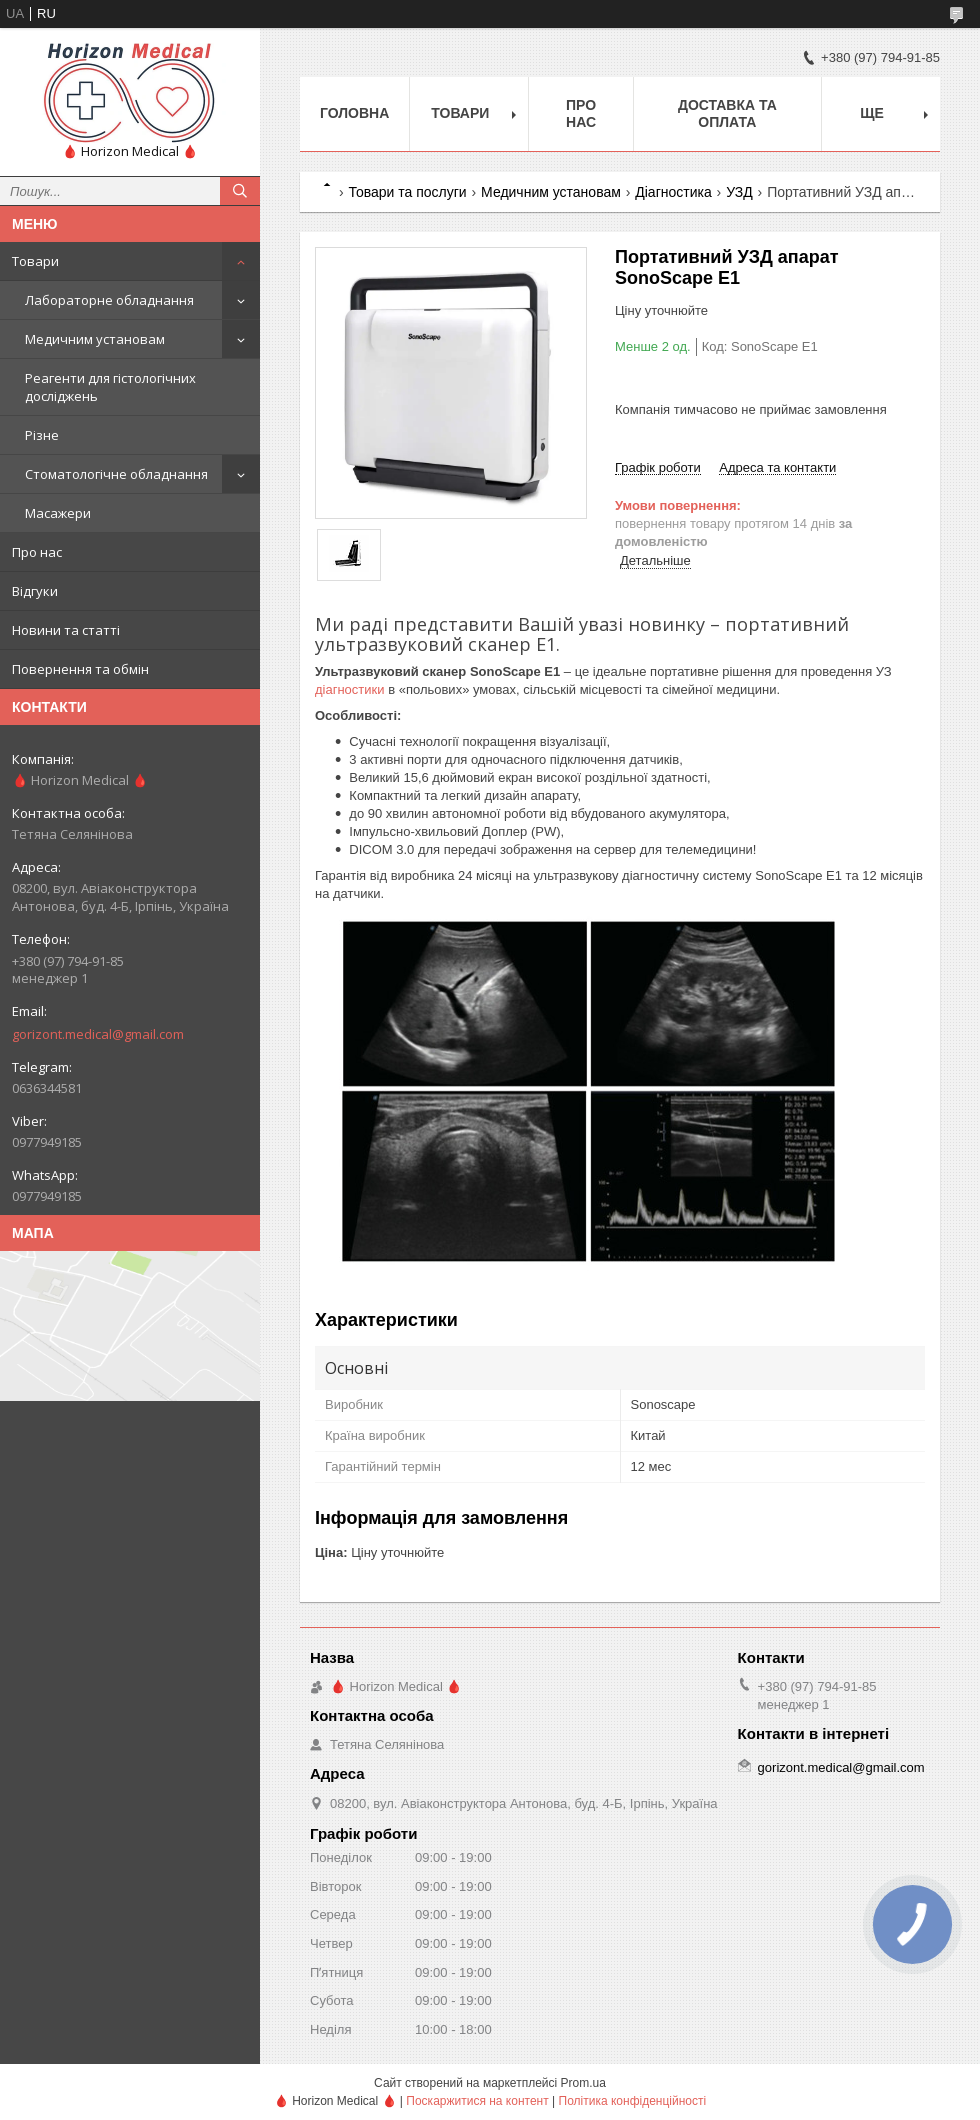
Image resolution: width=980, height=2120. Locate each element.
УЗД (739, 192)
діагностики (350, 689)
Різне (42, 435)
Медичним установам (95, 339)
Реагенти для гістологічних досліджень (110, 387)
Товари (35, 261)
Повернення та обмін (80, 669)
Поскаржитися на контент (477, 2101)
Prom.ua (583, 2083)
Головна (354, 113)
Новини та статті (66, 630)
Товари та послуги (407, 192)
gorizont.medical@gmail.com (98, 1034)
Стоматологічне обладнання (116, 474)
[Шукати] (240, 191)
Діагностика (673, 192)
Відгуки (35, 591)
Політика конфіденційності (633, 2101)
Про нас (37, 552)
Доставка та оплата (727, 113)
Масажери (58, 513)
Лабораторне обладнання (109, 300)
